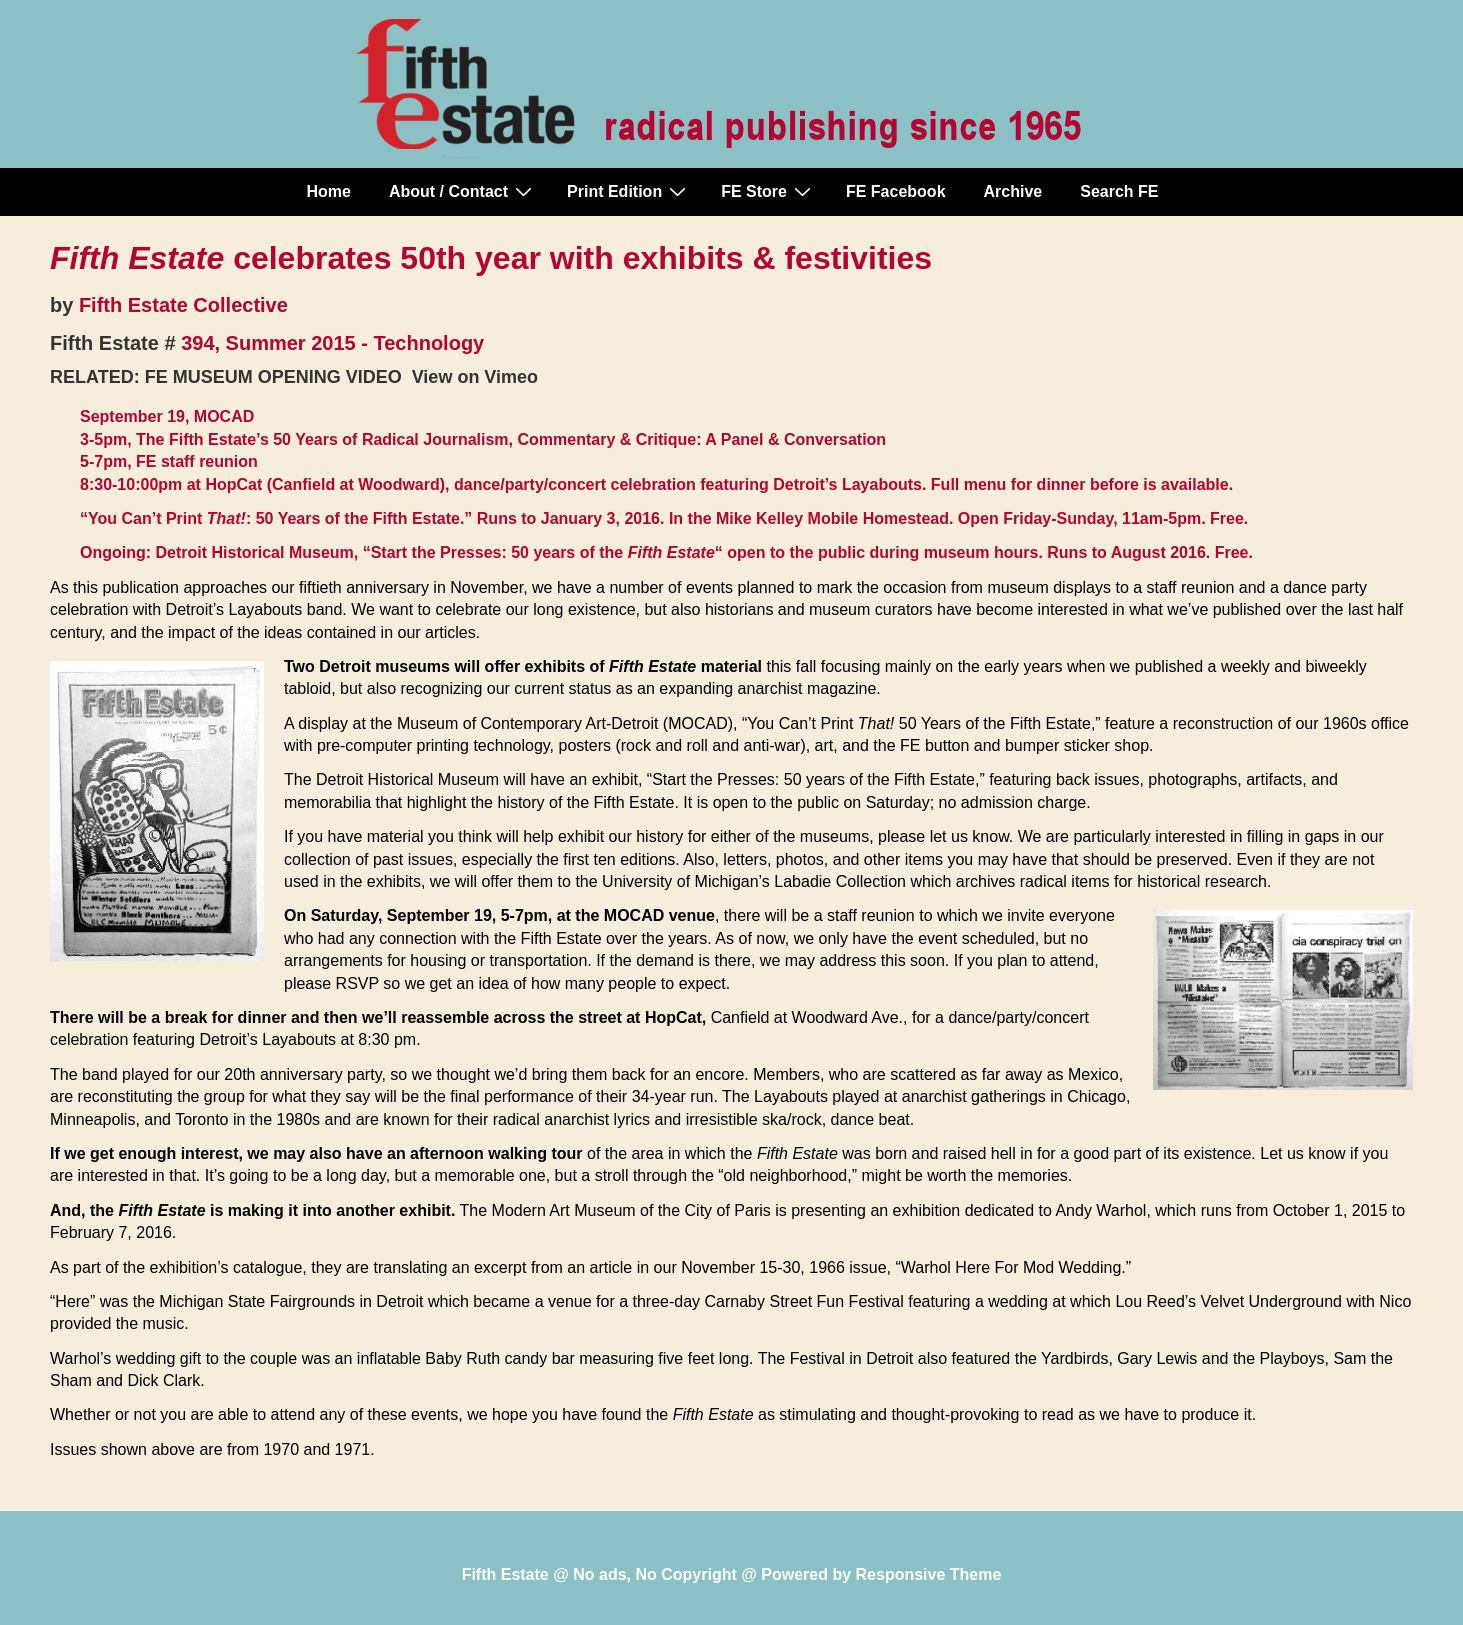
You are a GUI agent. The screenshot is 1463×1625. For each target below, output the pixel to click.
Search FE (1119, 191)
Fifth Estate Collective (183, 305)
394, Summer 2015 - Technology (332, 343)
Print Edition (629, 191)
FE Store (768, 191)
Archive (1013, 191)
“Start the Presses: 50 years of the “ (543, 552)
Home (329, 191)
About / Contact (463, 191)
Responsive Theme (929, 1574)
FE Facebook (896, 191)
